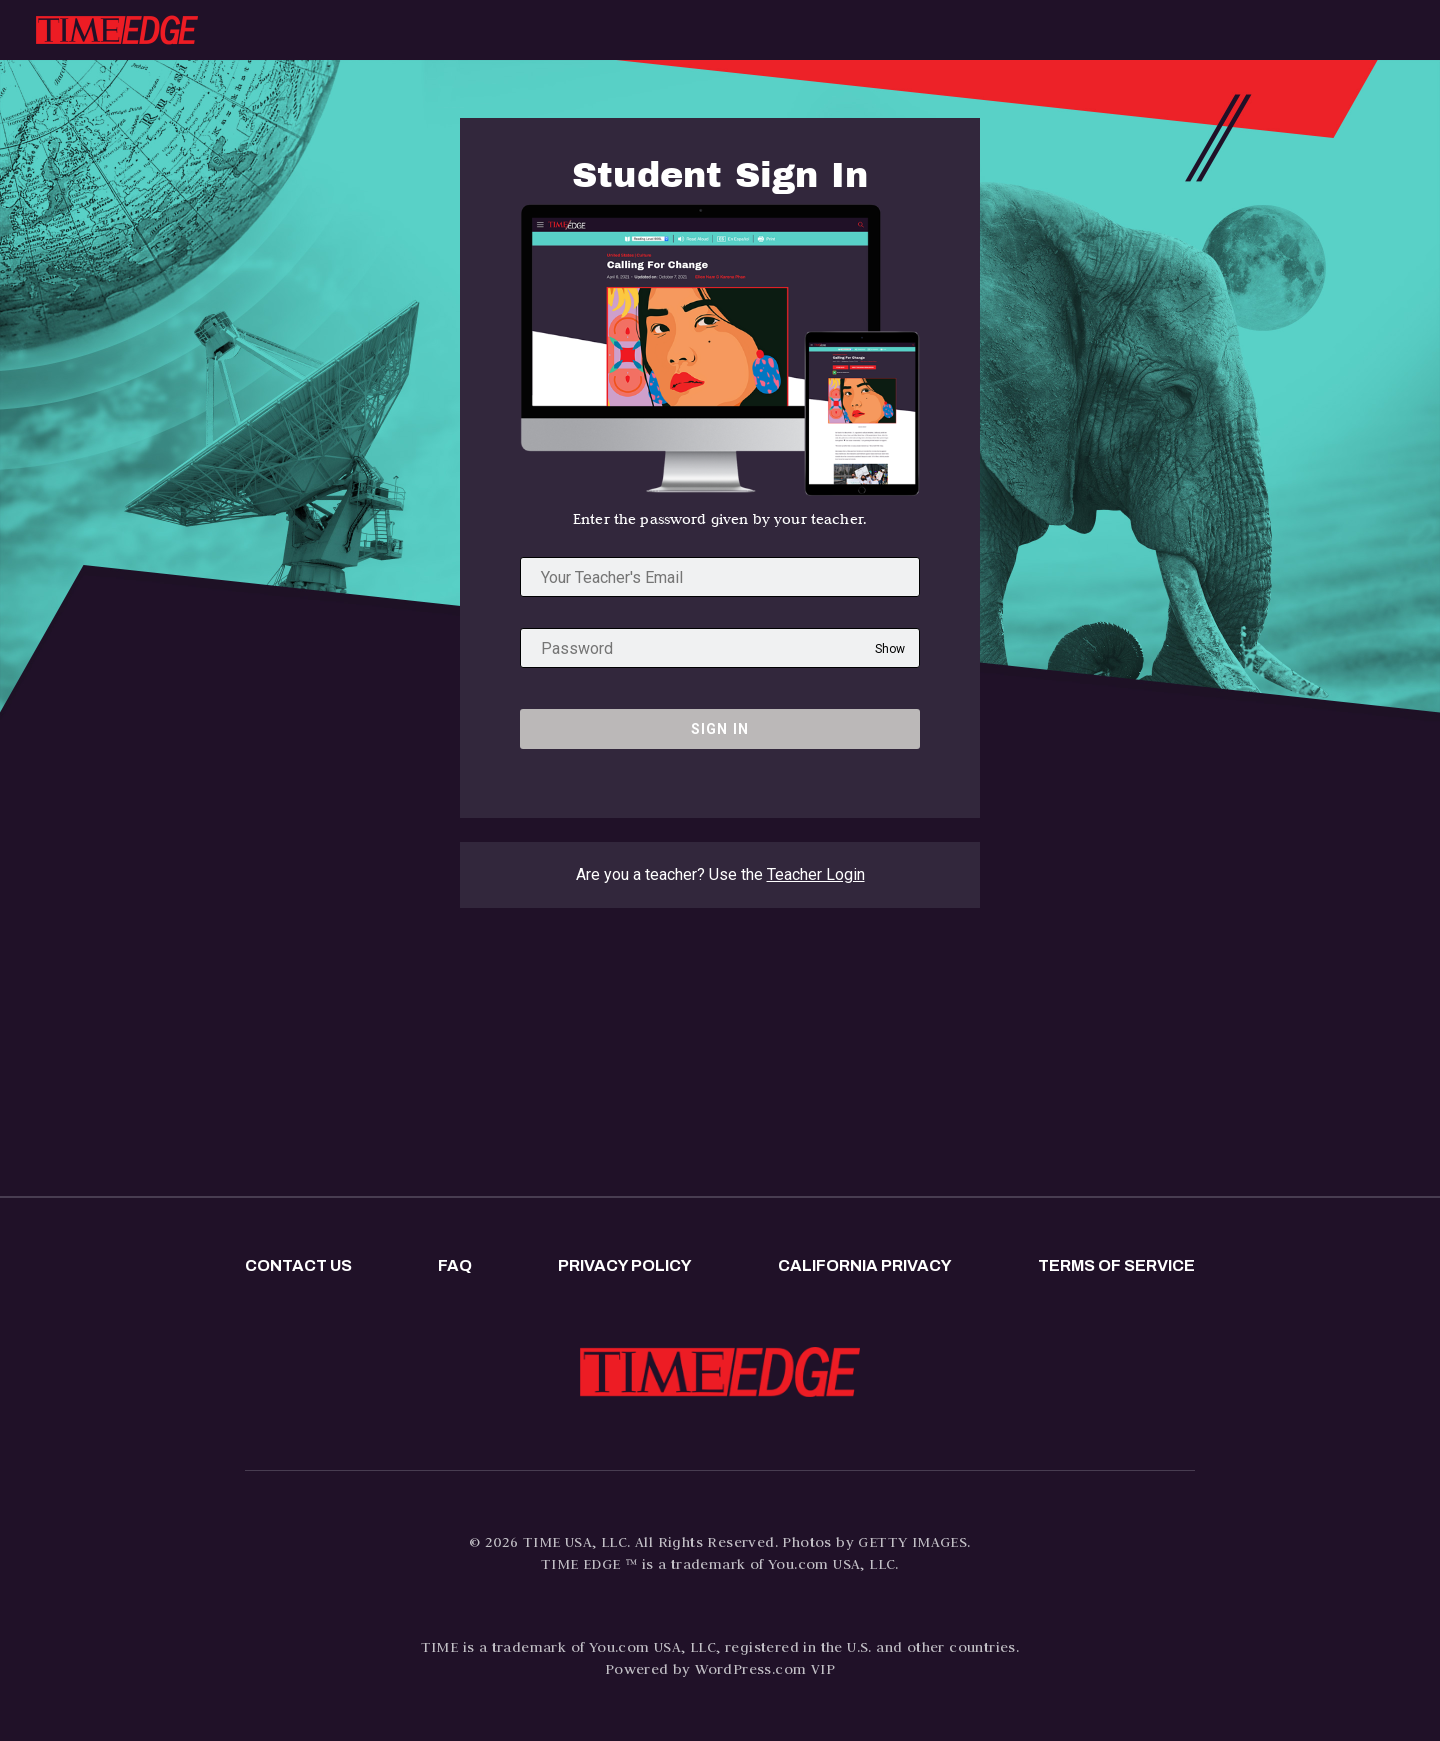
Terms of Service (1116, 1265)
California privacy (865, 1265)
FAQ (455, 1265)
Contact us (298, 1265)
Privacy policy (625, 1265)
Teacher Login (816, 874)
